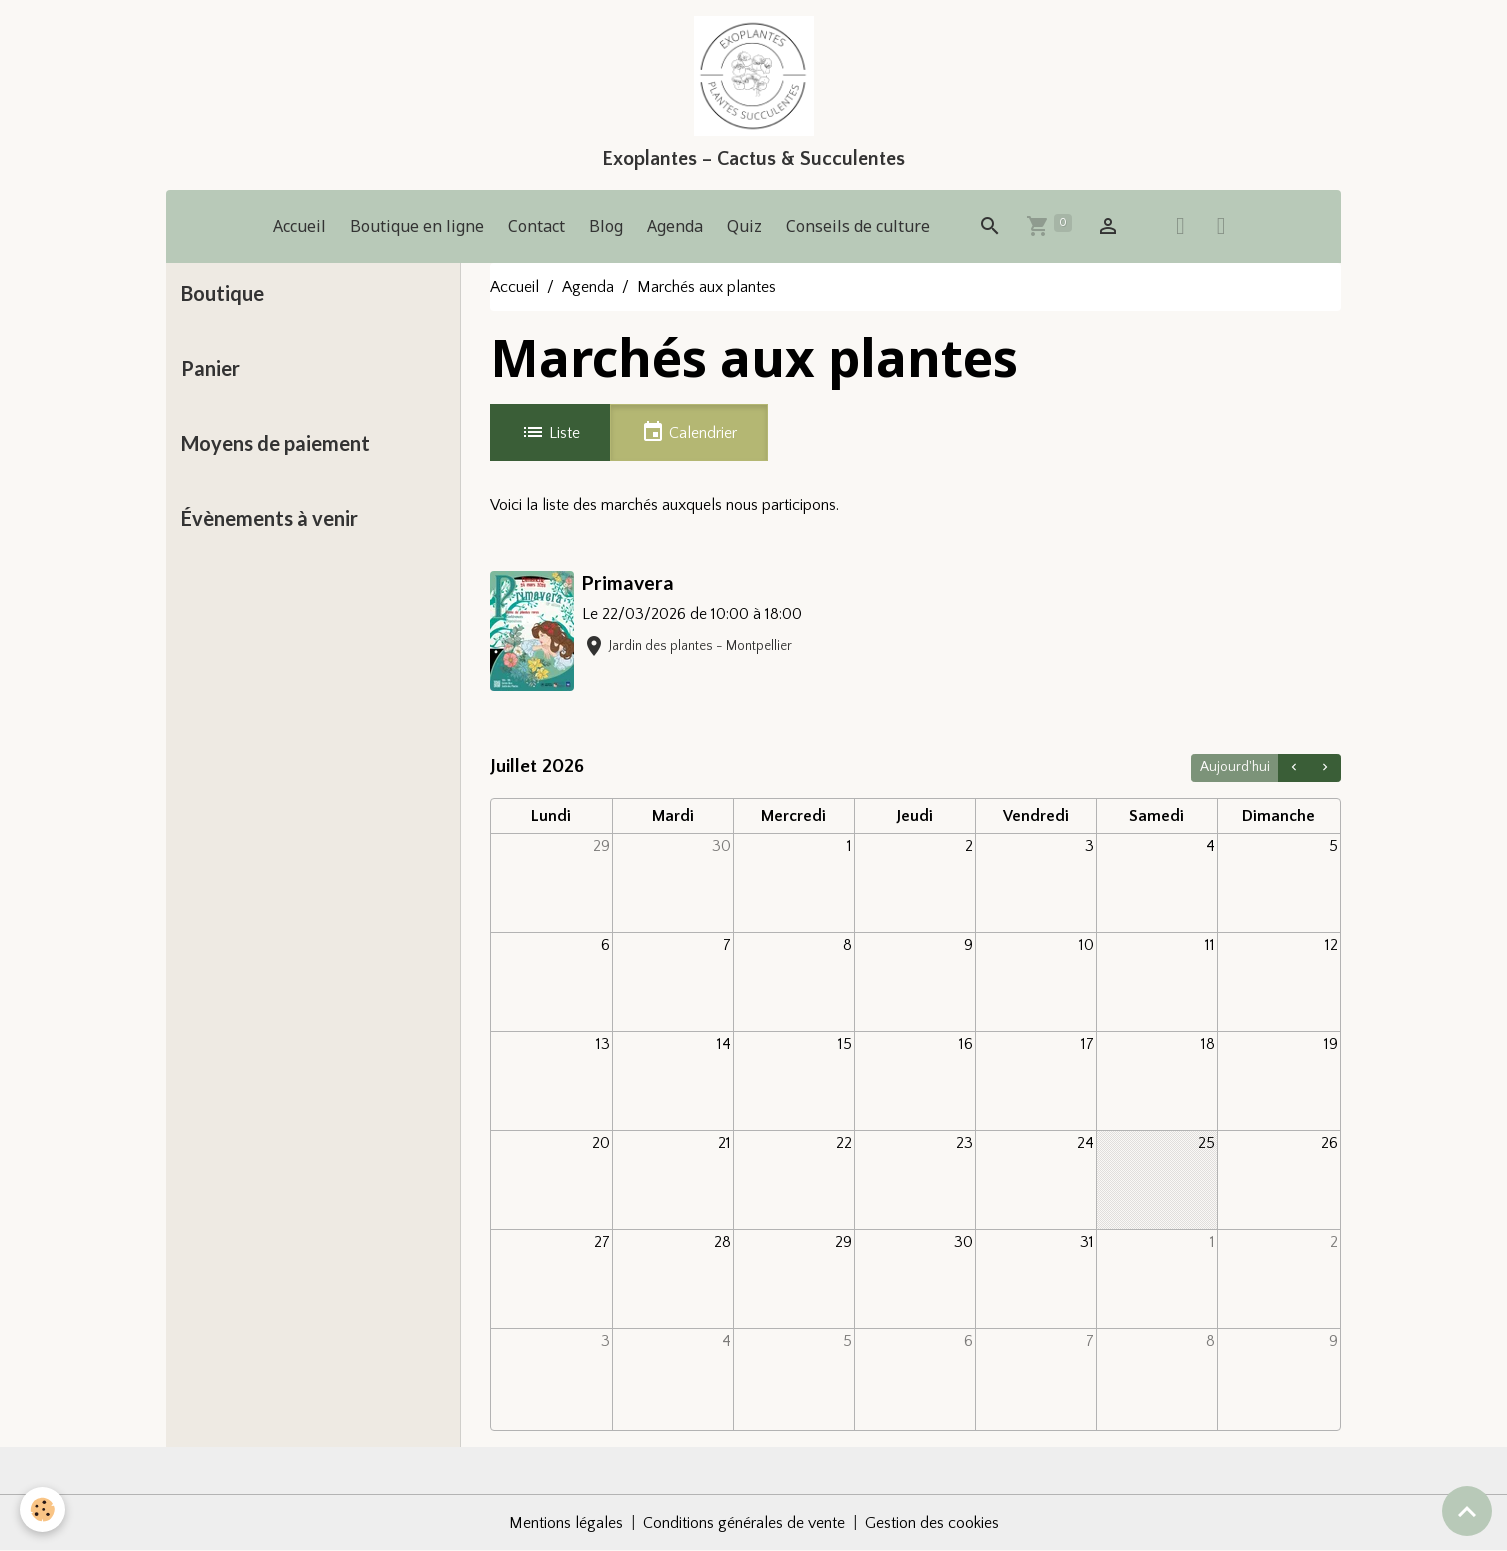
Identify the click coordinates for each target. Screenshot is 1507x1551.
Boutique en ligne (417, 226)
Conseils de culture (858, 226)
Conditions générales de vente (744, 1523)
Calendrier (689, 432)
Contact (536, 226)
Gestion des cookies (932, 1523)
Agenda (675, 226)
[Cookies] (42, 1509)
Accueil (299, 226)
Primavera (628, 582)
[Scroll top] (1467, 1511)
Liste (550, 432)
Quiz (744, 226)
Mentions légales (566, 1523)
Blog (606, 226)
